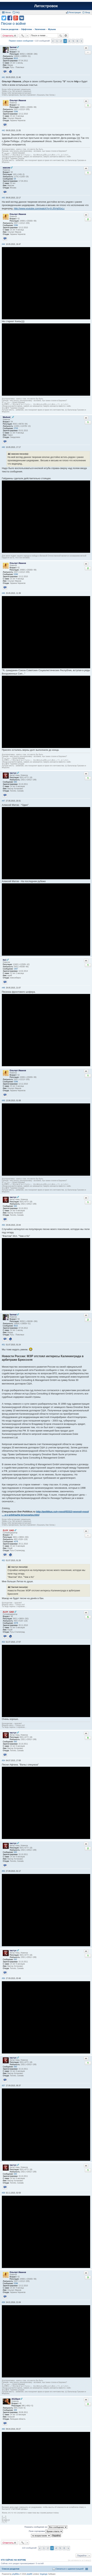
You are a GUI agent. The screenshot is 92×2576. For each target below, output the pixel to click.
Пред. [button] (53, 41)
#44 (3, 244)
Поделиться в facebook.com (9, 18)
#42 (3, 130)
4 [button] (69, 41)
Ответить (8, 35)
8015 (16, 58)
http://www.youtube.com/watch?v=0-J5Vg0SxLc (39, 208)
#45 (3, 447)
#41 (3, 77)
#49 (3, 1101)
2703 (16, 428)
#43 (3, 198)
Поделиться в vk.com (21, 18)
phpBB (29, 2574)
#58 (3, 2193)
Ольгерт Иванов (18, 100)
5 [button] (73, 41)
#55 (3, 1871)
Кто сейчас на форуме (13, 2560)
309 (15, 2410)
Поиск (60, 35)
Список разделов (10, 2569)
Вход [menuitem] (87, 12)
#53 (3, 1642)
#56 (3, 1978)
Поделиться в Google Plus (15, 18)
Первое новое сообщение (21, 41)
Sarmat (13, 47)
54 (15, 179)
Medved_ (7, 417)
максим (6, 168)
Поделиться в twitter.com (3, 18)
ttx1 (4, 960)
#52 (3, 1560)
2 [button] (61, 41)
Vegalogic (44, 2574)
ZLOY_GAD (8, 1530)
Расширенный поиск (65, 35)
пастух (13, 773)
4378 (16, 1542)
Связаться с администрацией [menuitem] (70, 2569)
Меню (8, 12)
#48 (3, 988)
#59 (3, 2302)
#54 (3, 1761)
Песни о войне (13, 23)
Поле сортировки (46, 2531)
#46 (3, 593)
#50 (3, 1225)
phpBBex (16, 2574)
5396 (16, 112)
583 (15, 782)
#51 (3, 1345)
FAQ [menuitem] (18, 12)
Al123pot (15, 2399)
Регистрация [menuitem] (75, 12)
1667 (16, 969)
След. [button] (81, 41)
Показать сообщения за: (45, 2527)
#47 (3, 801)
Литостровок (46, 6)
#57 (3, 2086)
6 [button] (77, 41)
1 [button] (57, 41)
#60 (3, 2429)
